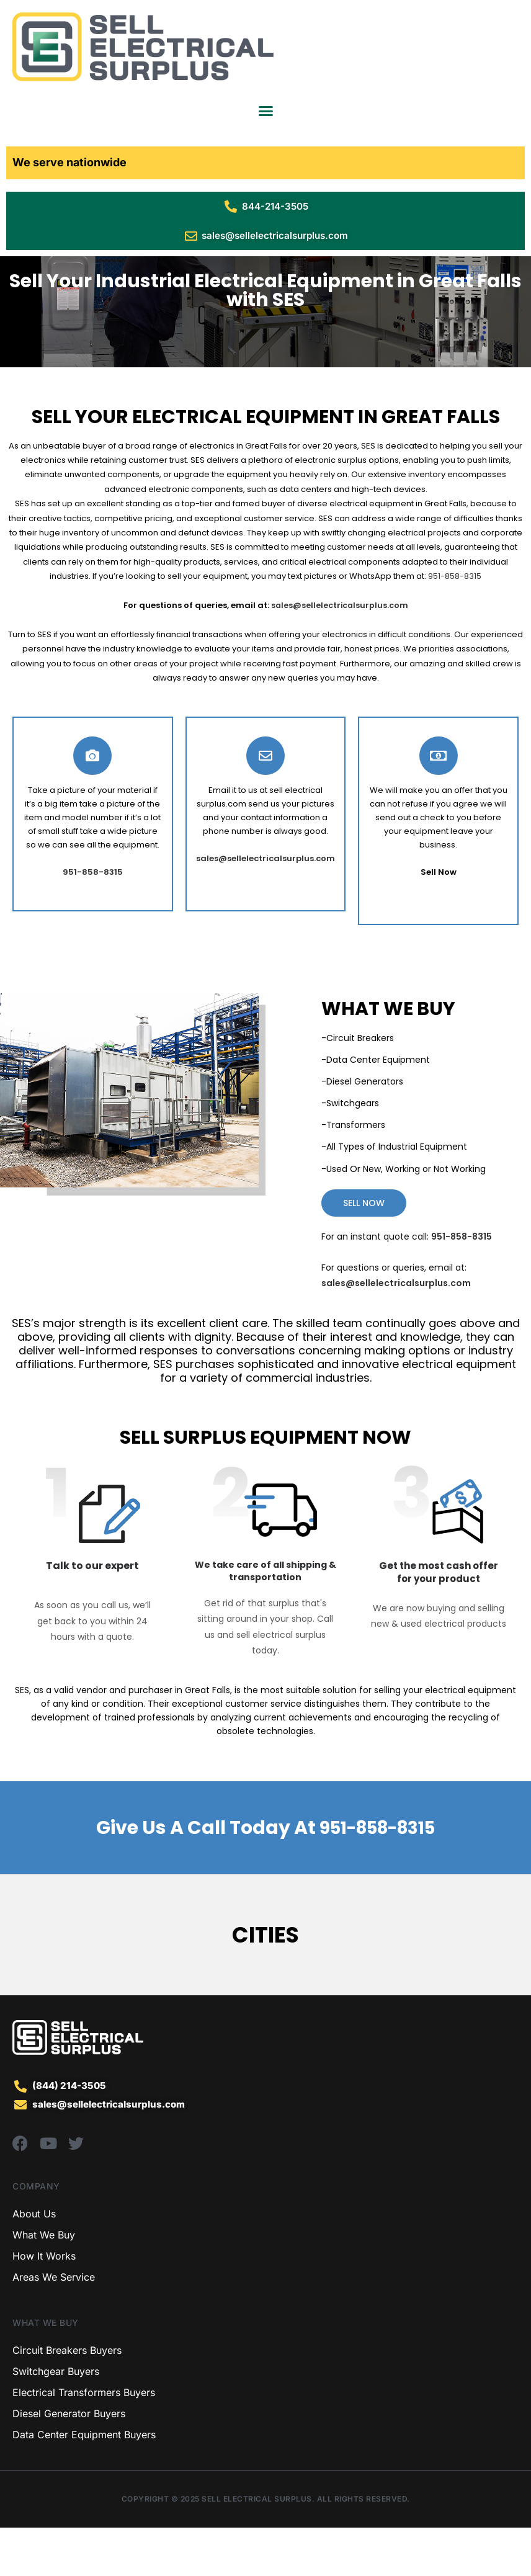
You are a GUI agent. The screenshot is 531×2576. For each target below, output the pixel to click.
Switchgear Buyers (55, 2419)
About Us (34, 2262)
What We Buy (43, 2283)
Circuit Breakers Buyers (67, 2398)
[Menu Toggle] (266, 111)
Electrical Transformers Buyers (83, 2441)
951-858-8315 (454, 625)
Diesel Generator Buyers (68, 2462)
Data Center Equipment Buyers (84, 2483)
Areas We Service (53, 2325)
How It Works (44, 2304)
